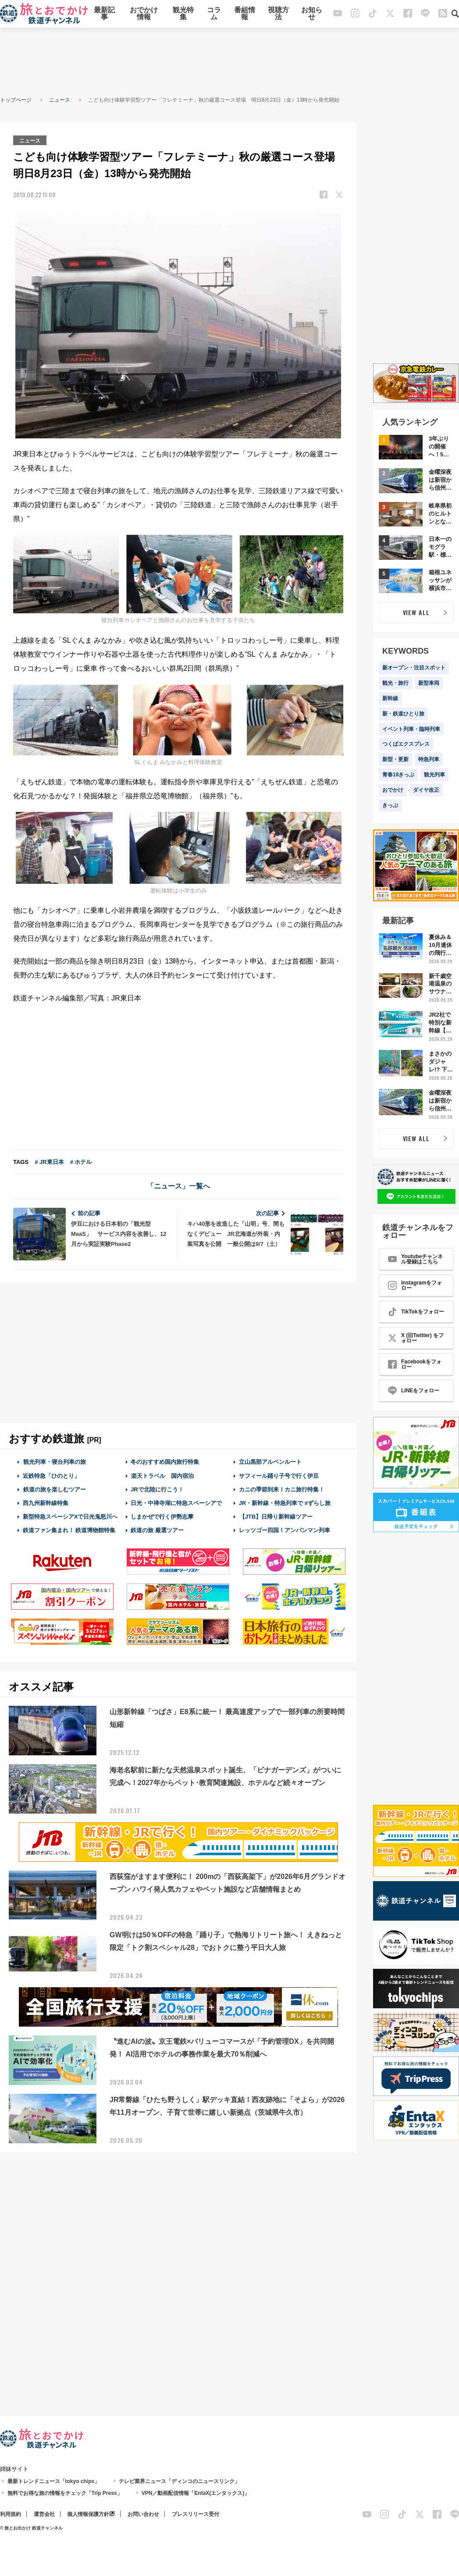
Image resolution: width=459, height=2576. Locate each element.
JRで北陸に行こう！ (157, 1488)
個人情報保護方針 (88, 2514)
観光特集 (183, 14)
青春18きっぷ (398, 775)
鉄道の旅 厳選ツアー (157, 1529)
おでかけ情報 (144, 14)
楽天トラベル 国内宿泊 (162, 1475)
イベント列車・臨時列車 (411, 729)
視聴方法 (278, 14)
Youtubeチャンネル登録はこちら (415, 1259)
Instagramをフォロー (415, 1285)
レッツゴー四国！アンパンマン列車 (284, 1529)
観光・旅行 (395, 683)
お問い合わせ (143, 2514)
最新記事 (104, 14)
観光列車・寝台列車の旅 (54, 1461)
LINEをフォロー (413, 1390)
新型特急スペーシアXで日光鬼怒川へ (70, 1516)
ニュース (59, 100)
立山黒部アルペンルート (270, 1461)
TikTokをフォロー (416, 1311)
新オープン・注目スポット (413, 668)
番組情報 (244, 14)
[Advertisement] (229, 61)
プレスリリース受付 (195, 2514)
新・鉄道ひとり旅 (403, 714)
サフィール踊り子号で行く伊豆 (279, 1475)
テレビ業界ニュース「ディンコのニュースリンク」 (179, 2481)
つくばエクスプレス (406, 744)
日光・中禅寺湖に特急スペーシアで (176, 1502)
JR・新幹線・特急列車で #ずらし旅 (285, 1502)
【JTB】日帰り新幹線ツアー (276, 1516)
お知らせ (311, 14)
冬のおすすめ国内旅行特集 (165, 1461)
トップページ (16, 100)
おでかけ (392, 790)
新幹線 (390, 698)
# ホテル (81, 1161)
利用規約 (10, 2514)
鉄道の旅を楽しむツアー (54, 1488)
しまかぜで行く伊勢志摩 (162, 1516)
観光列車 (434, 775)
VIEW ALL (416, 612)
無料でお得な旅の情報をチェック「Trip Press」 (64, 2493)
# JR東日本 (49, 1161)
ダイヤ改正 (426, 790)
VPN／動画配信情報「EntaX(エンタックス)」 (196, 2493)
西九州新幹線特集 (45, 1502)
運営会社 (44, 2514)
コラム (214, 14)
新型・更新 (395, 759)
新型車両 (428, 683)
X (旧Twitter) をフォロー (416, 1338)
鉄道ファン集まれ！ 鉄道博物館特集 (69, 1529)
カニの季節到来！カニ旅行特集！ (281, 1488)
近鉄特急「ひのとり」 (51, 1475)
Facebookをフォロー (414, 1364)
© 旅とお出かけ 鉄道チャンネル (31, 2528)
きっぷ (390, 805)
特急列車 (428, 759)
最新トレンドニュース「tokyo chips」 (53, 2481)
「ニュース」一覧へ (178, 1185)
